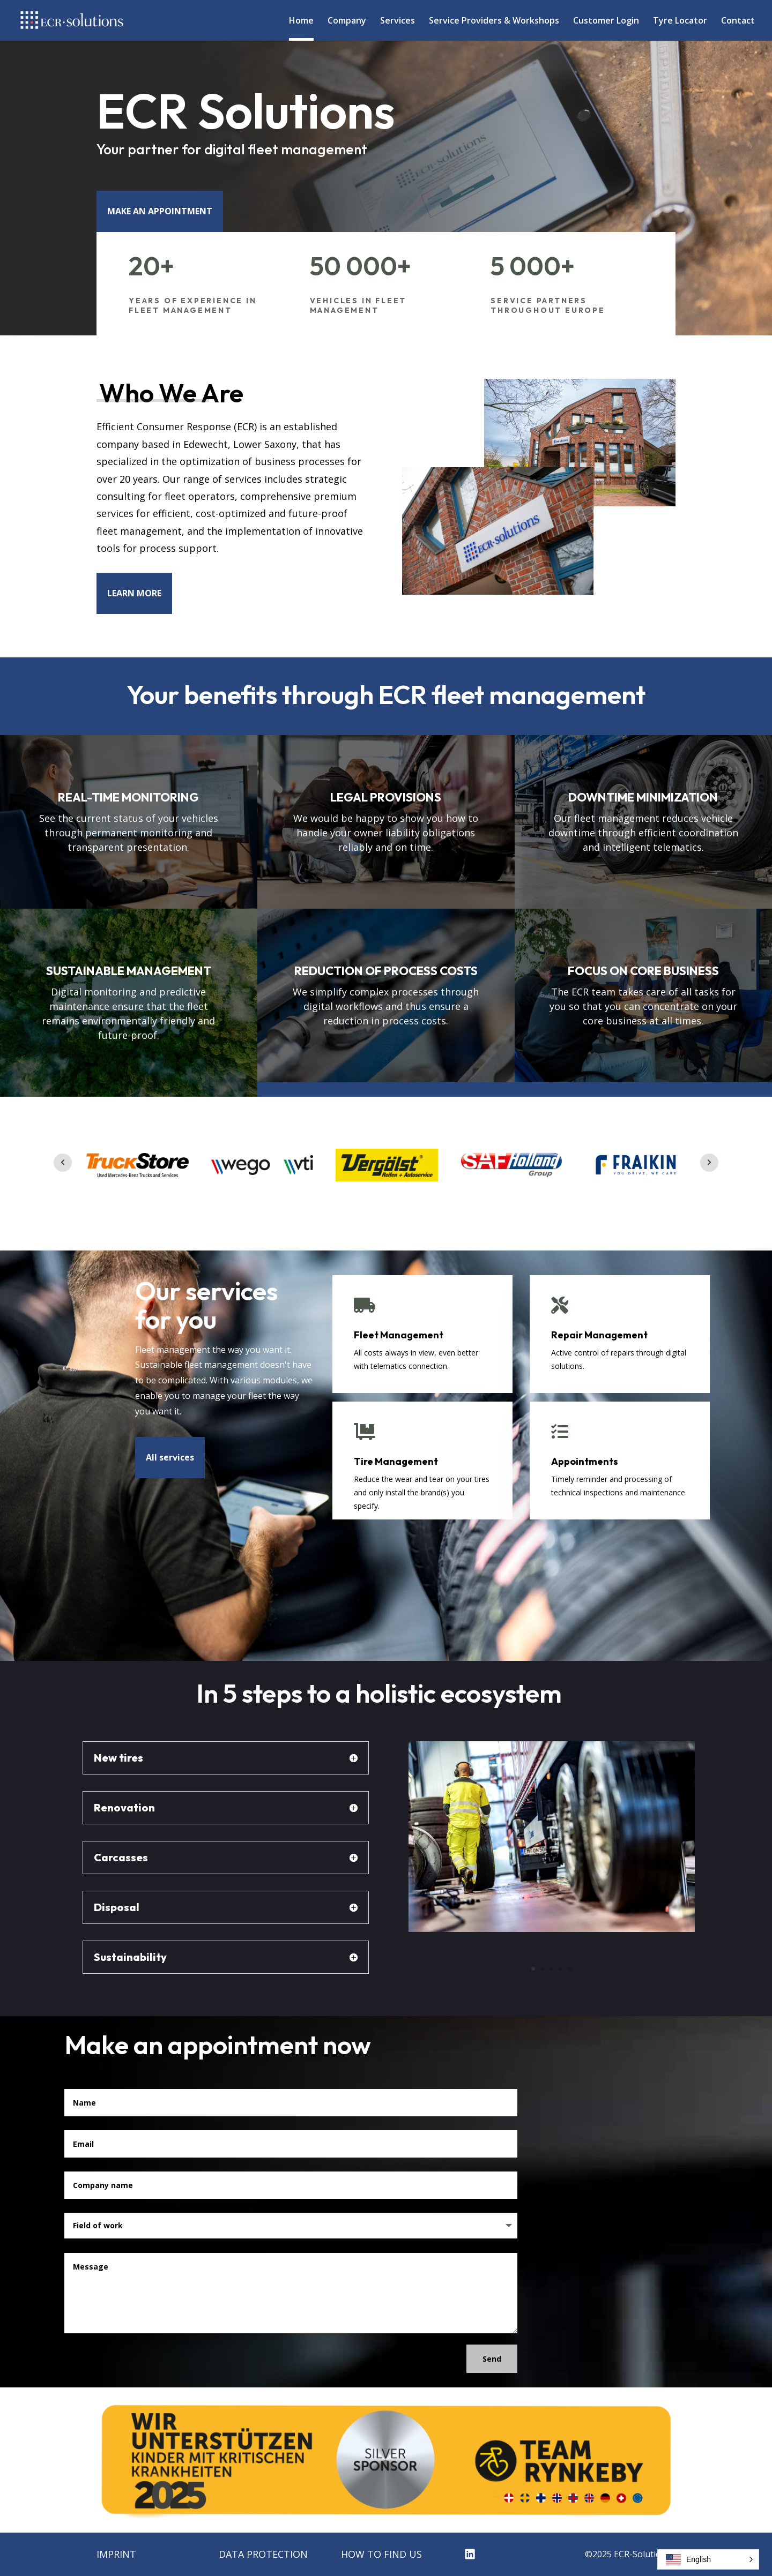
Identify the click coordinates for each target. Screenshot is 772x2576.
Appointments (584, 1461)
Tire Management (396, 1461)
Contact (738, 21)
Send (491, 2359)
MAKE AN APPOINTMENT (159, 211)
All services (170, 1457)
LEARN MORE (134, 593)
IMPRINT (116, 2554)
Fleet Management (398, 1335)
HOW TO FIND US (381, 2554)
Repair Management (599, 1335)
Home (301, 21)
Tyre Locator (680, 21)
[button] (708, 2559)
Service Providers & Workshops (494, 21)
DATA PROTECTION (263, 2554)
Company (347, 21)
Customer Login (606, 21)
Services (397, 21)
